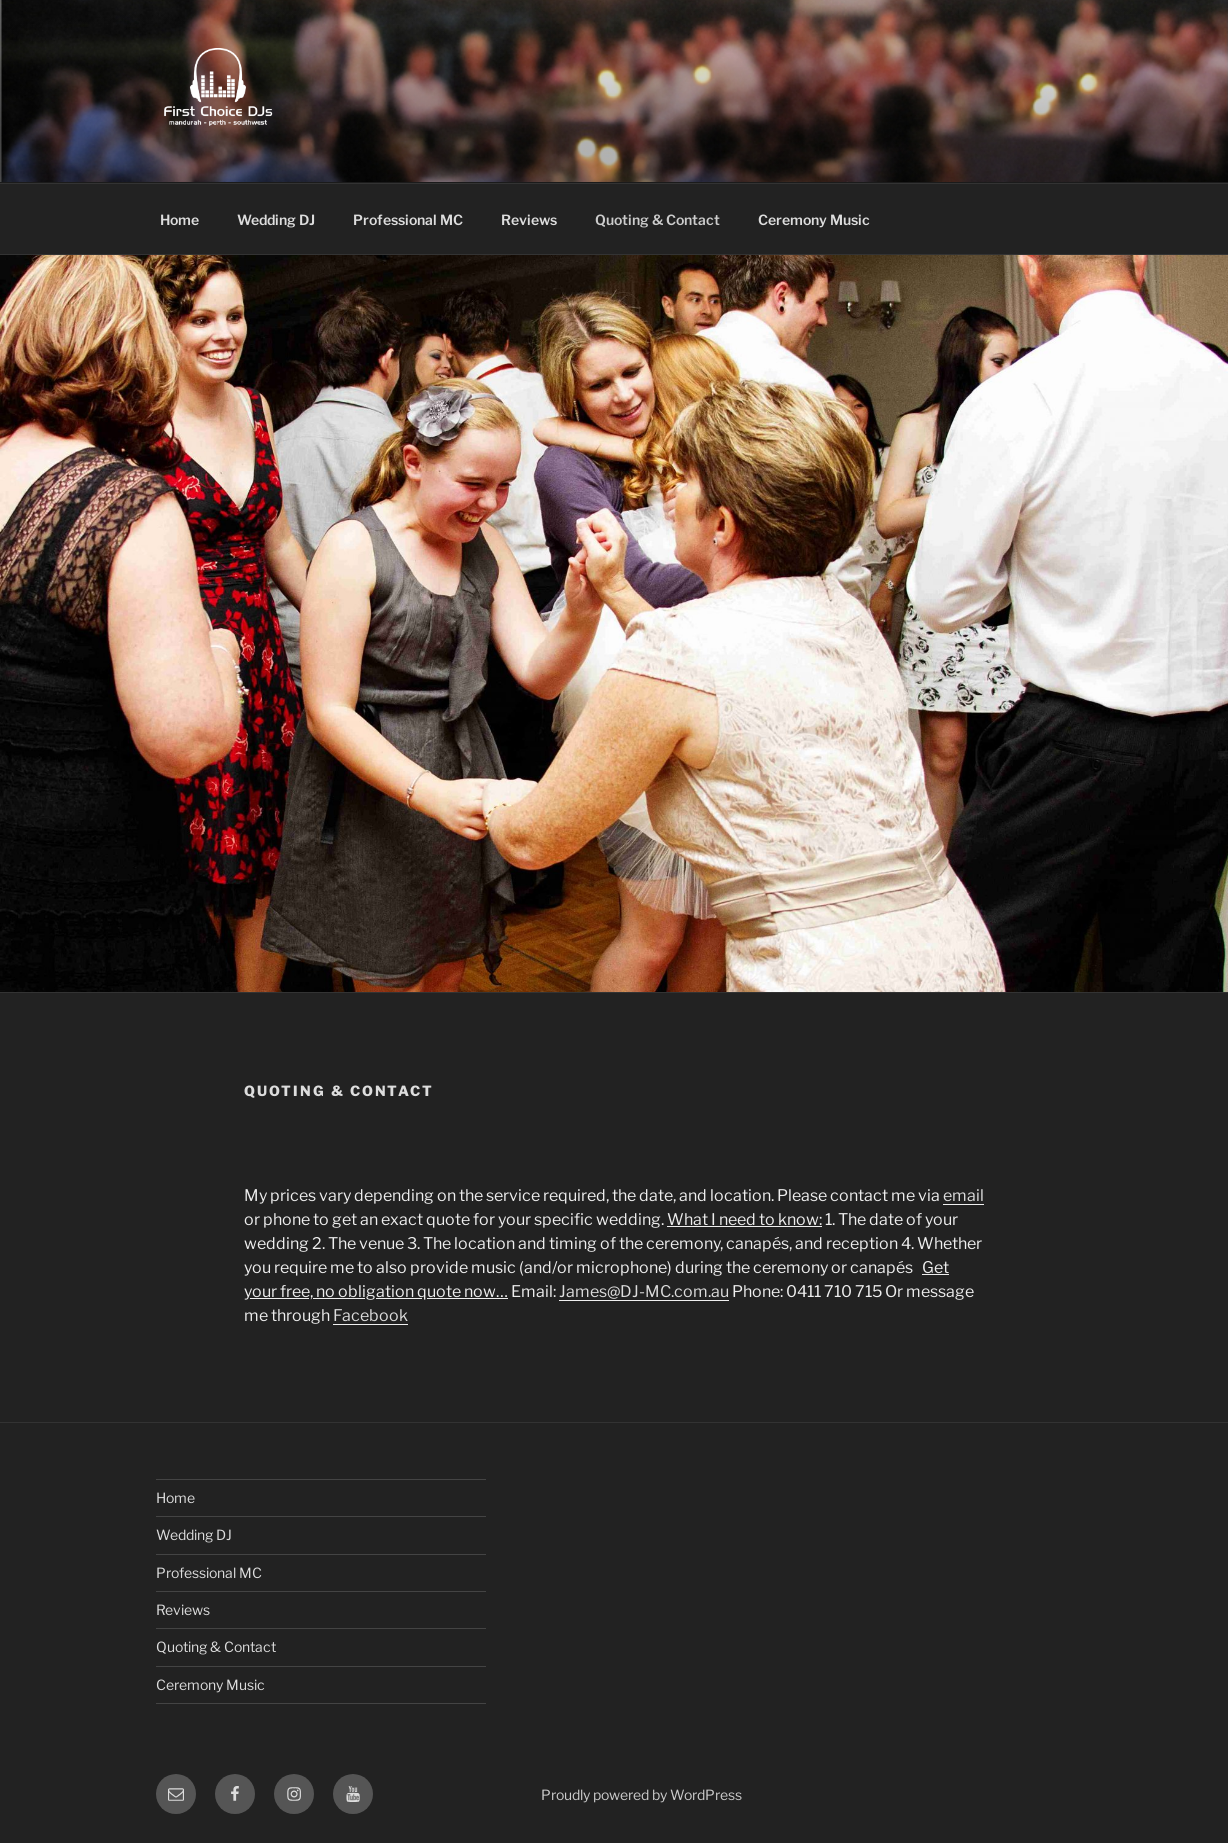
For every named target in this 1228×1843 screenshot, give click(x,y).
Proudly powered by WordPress (641, 1794)
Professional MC (408, 219)
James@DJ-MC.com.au (644, 1291)
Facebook (370, 1315)
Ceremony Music (814, 219)
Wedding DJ (276, 219)
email (963, 1195)
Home (179, 219)
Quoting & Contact (657, 219)
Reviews (529, 219)
